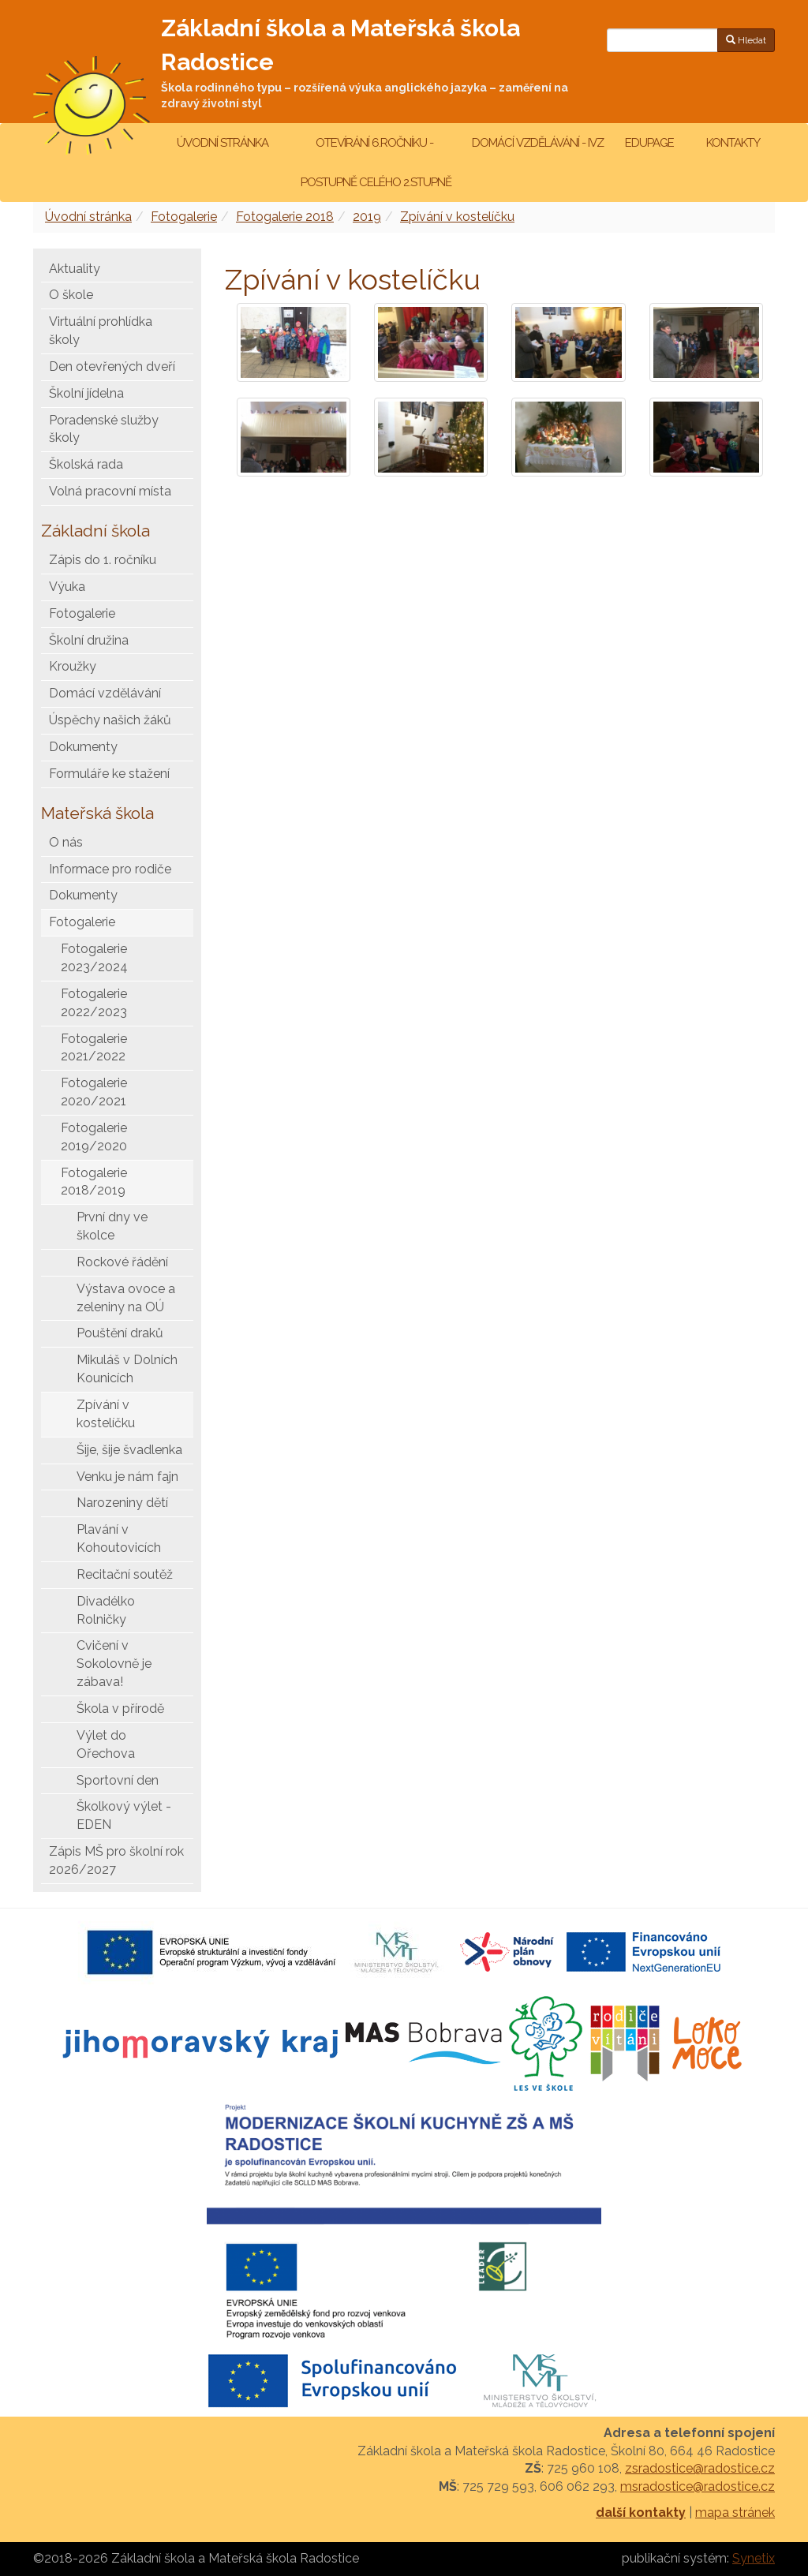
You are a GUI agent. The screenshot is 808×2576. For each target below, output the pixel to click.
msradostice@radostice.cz (697, 2486)
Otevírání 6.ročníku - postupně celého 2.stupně (374, 162)
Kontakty (733, 143)
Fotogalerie (184, 216)
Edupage (650, 143)
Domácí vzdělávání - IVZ (538, 143)
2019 (367, 216)
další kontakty (641, 2512)
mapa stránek (735, 2512)
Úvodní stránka (222, 143)
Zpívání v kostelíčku (457, 216)
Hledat (746, 40)
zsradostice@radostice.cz (700, 2468)
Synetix (753, 2558)
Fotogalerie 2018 (285, 216)
